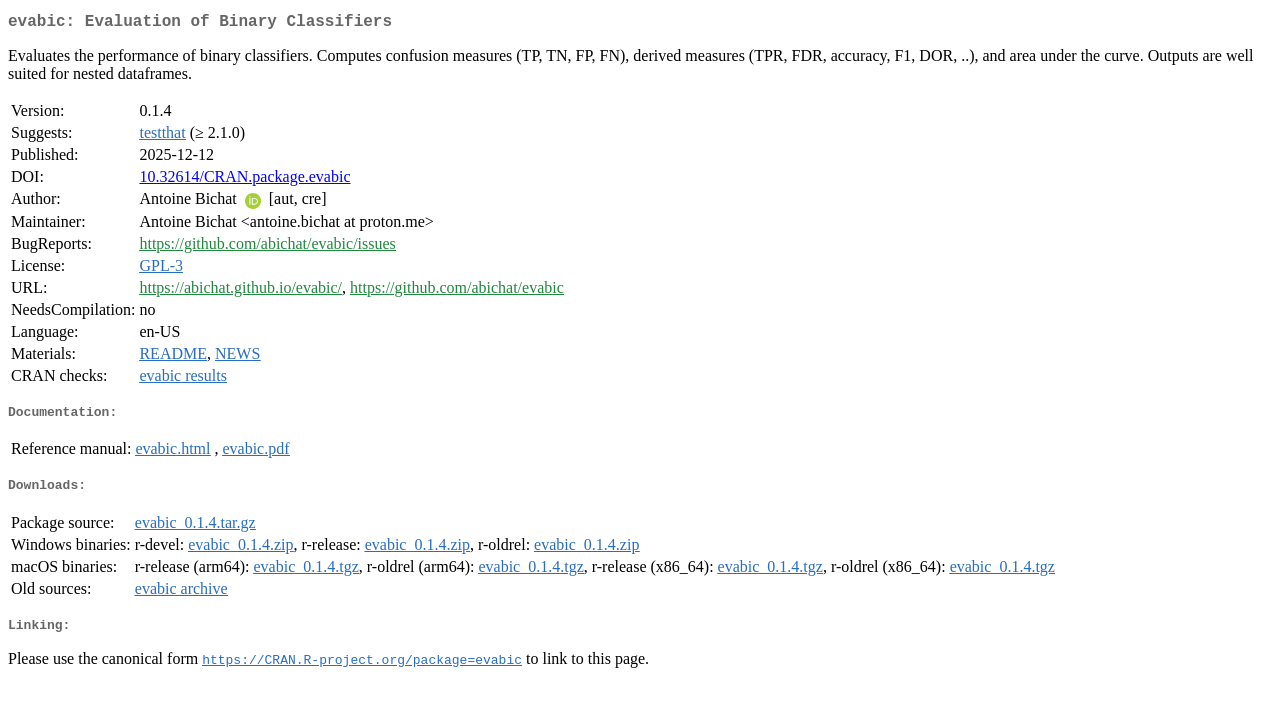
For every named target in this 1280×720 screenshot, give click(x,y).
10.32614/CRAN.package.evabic (244, 180)
